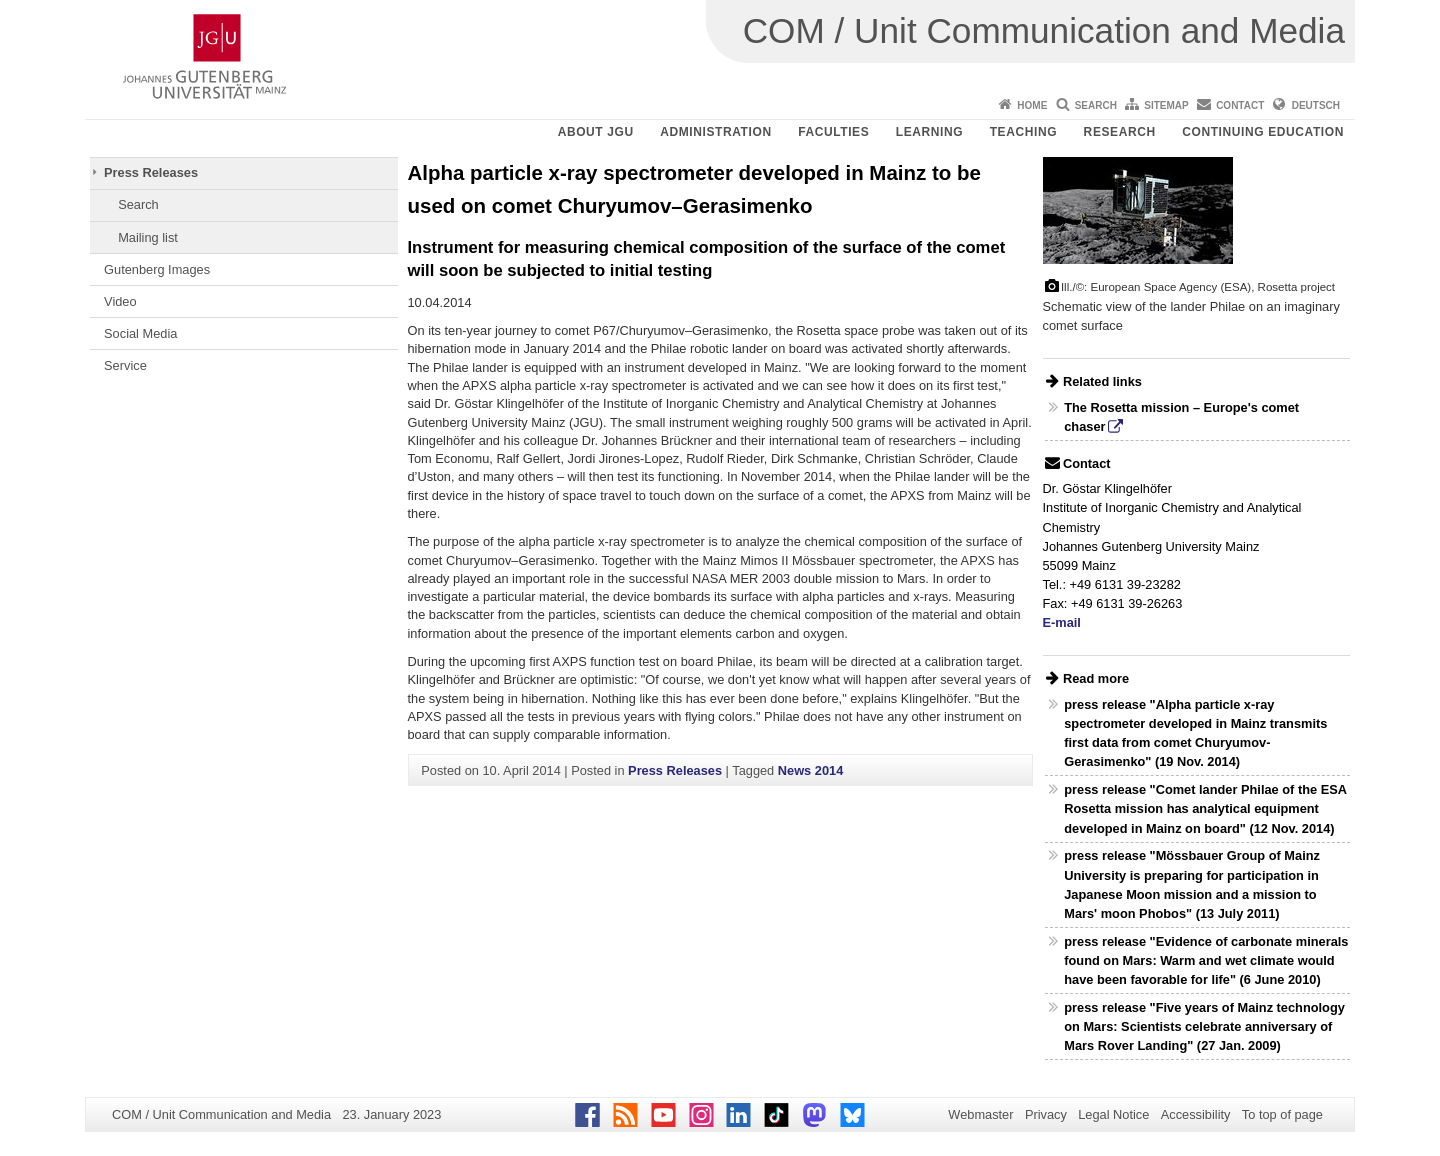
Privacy (1046, 1114)
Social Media (140, 333)
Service (125, 365)
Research (1120, 132)
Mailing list (148, 237)
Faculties (833, 132)
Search (1096, 105)
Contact (1240, 105)
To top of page (1282, 1114)
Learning (929, 132)
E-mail (1062, 622)
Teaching (1023, 132)
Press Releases (151, 172)
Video (120, 301)
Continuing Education (1263, 132)
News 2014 (810, 770)
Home (1032, 105)
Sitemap (1166, 105)
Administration (716, 132)
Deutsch (1316, 105)
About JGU (596, 132)
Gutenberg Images (157, 269)
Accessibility (1196, 1114)
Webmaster (980, 1114)
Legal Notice (1113, 1114)
